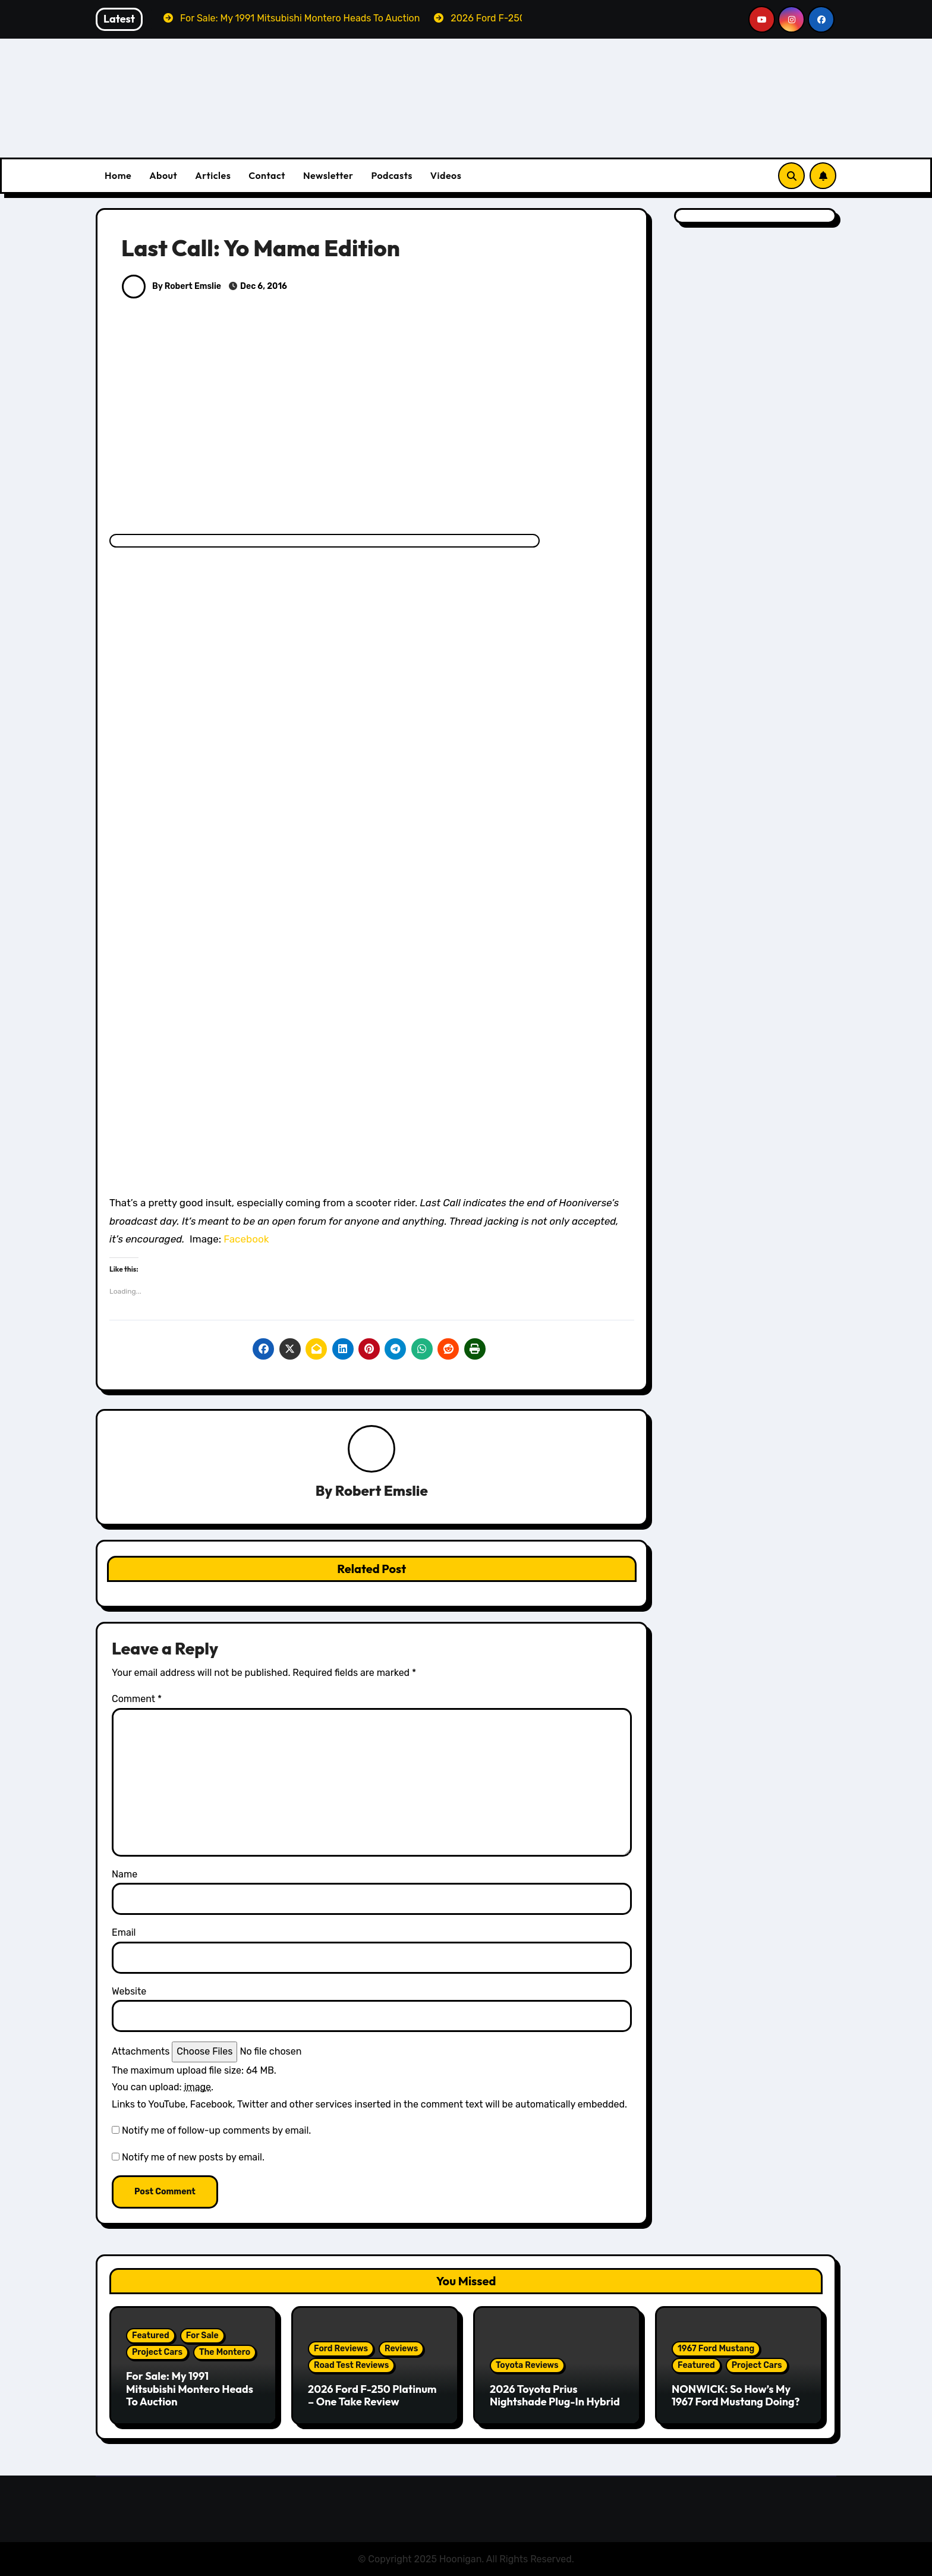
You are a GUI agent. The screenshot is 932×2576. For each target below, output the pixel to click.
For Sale (202, 2335)
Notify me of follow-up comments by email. (216, 2130)
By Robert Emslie (171, 286)
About (163, 175)
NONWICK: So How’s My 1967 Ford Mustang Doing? (736, 2395)
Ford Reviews (341, 2349)
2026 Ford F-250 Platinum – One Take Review (372, 2395)
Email (124, 1933)
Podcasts (391, 175)
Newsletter (328, 175)
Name (124, 1874)
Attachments (140, 2051)
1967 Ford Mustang (716, 2349)
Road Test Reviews (351, 2365)
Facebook (246, 1239)
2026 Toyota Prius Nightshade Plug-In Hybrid (555, 2395)
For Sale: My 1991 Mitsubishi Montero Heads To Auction (189, 2388)
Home (118, 175)
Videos (446, 175)
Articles (213, 175)
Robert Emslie (381, 1491)
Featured (150, 2335)
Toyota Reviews (527, 2365)
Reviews (401, 2349)
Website (129, 1991)
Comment (137, 1699)
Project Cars (157, 2352)
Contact (266, 175)
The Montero (224, 2352)
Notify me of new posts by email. (193, 2157)
